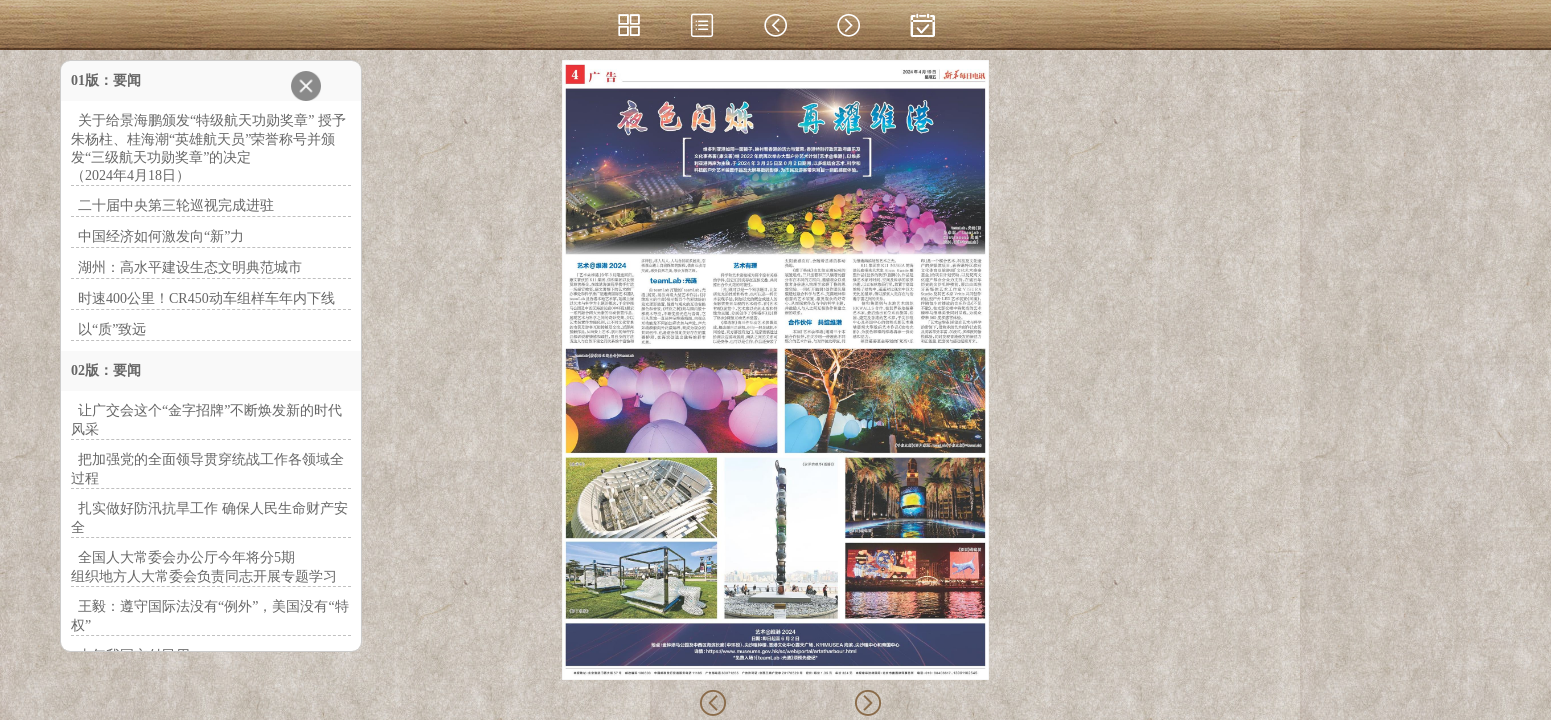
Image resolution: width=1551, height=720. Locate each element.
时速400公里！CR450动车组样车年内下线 (206, 298)
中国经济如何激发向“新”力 (161, 236)
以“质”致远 (112, 329)
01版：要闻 (106, 80)
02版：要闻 (106, 370)
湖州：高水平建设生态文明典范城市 (190, 267)
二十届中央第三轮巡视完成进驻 (176, 205)
